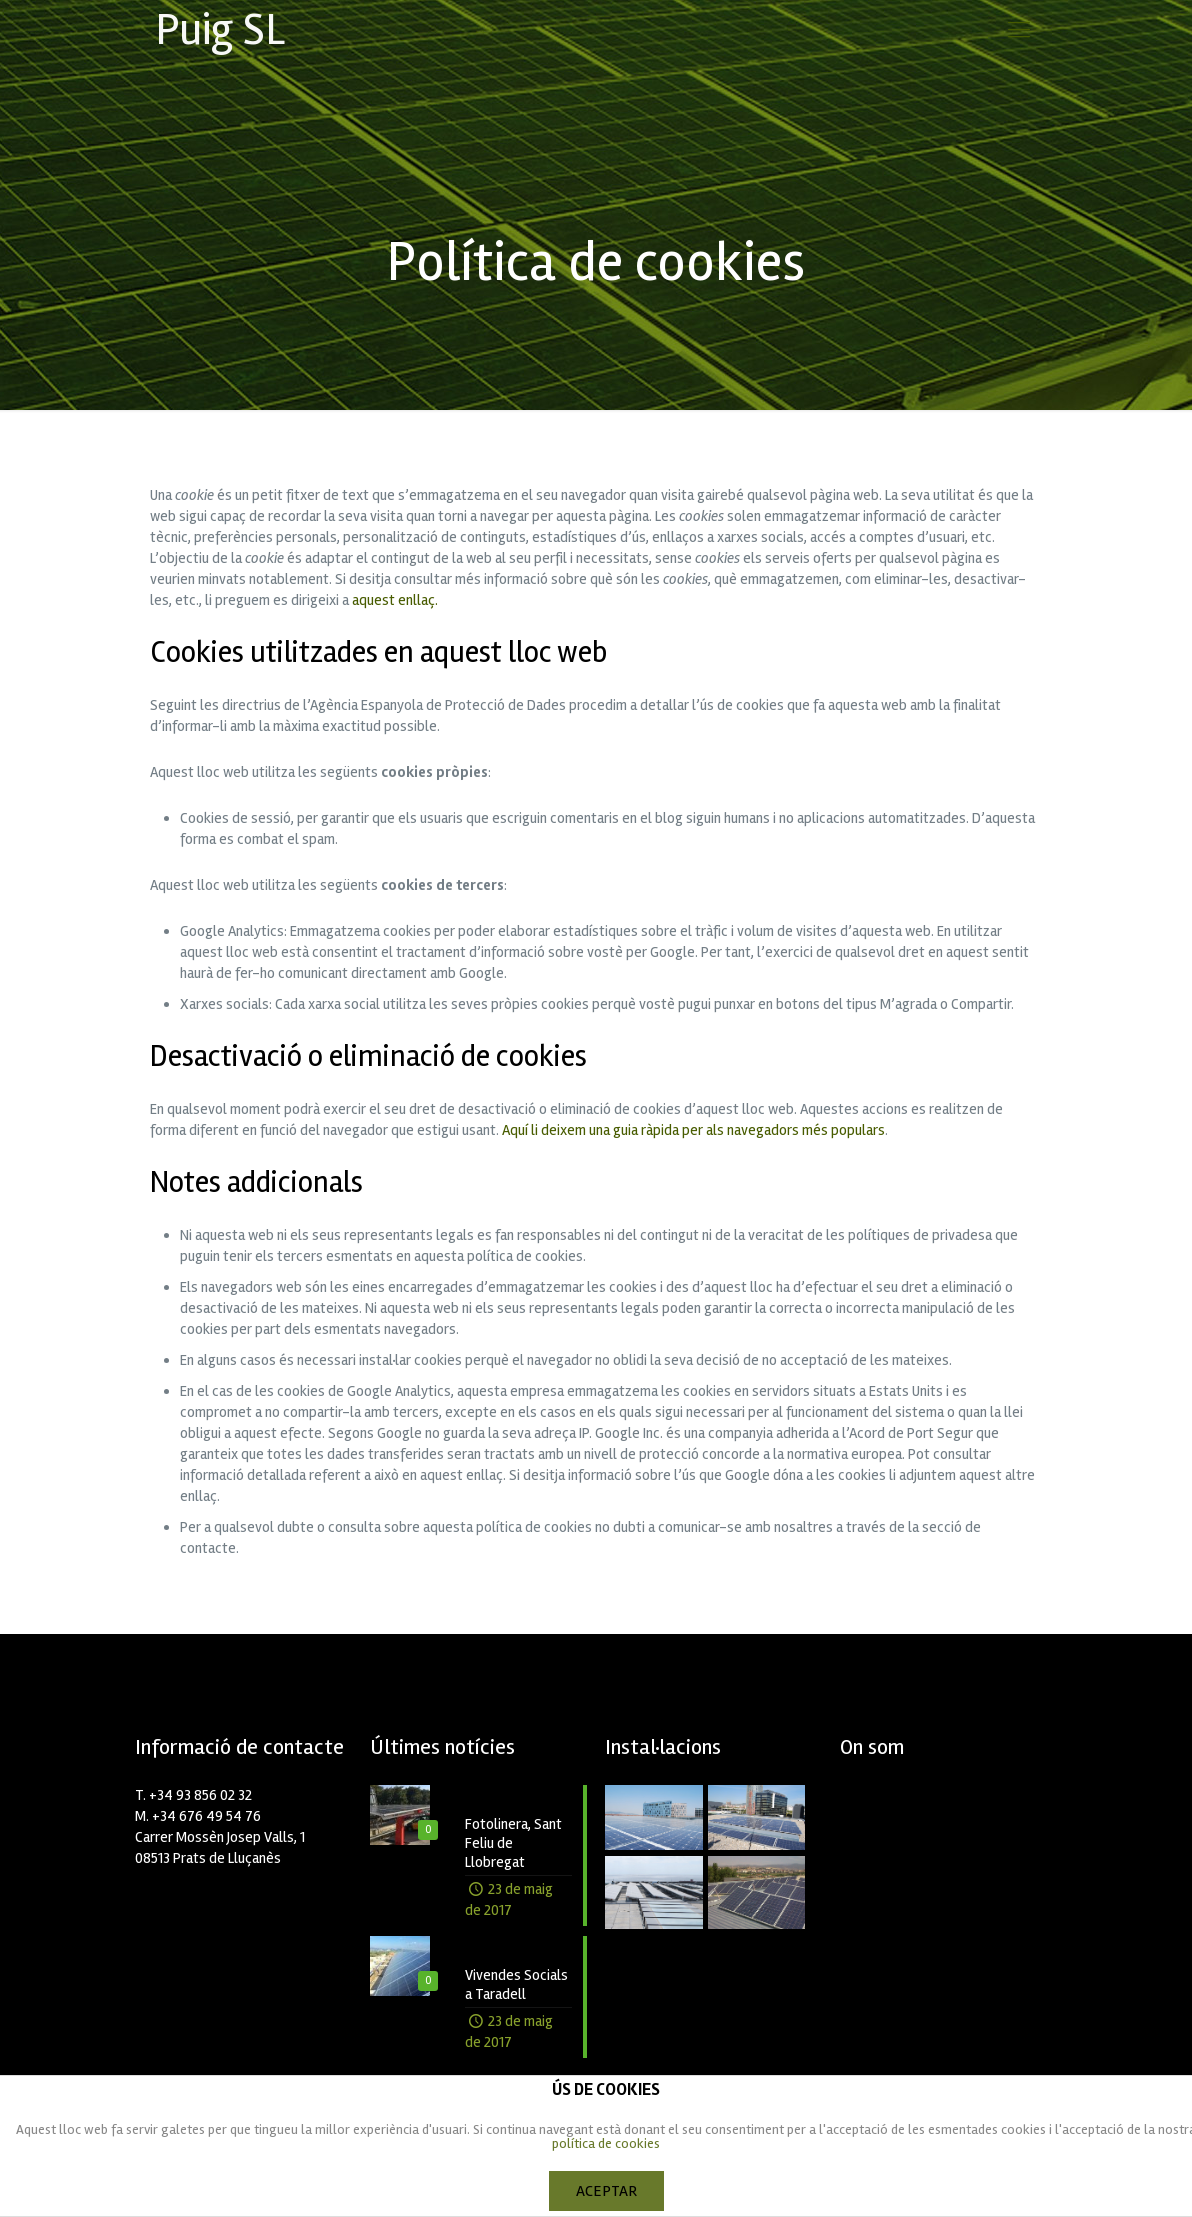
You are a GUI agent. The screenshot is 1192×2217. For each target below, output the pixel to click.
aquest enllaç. (395, 600)
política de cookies (606, 2143)
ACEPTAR (606, 2191)
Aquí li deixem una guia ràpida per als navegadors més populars (693, 1130)
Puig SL (220, 29)
